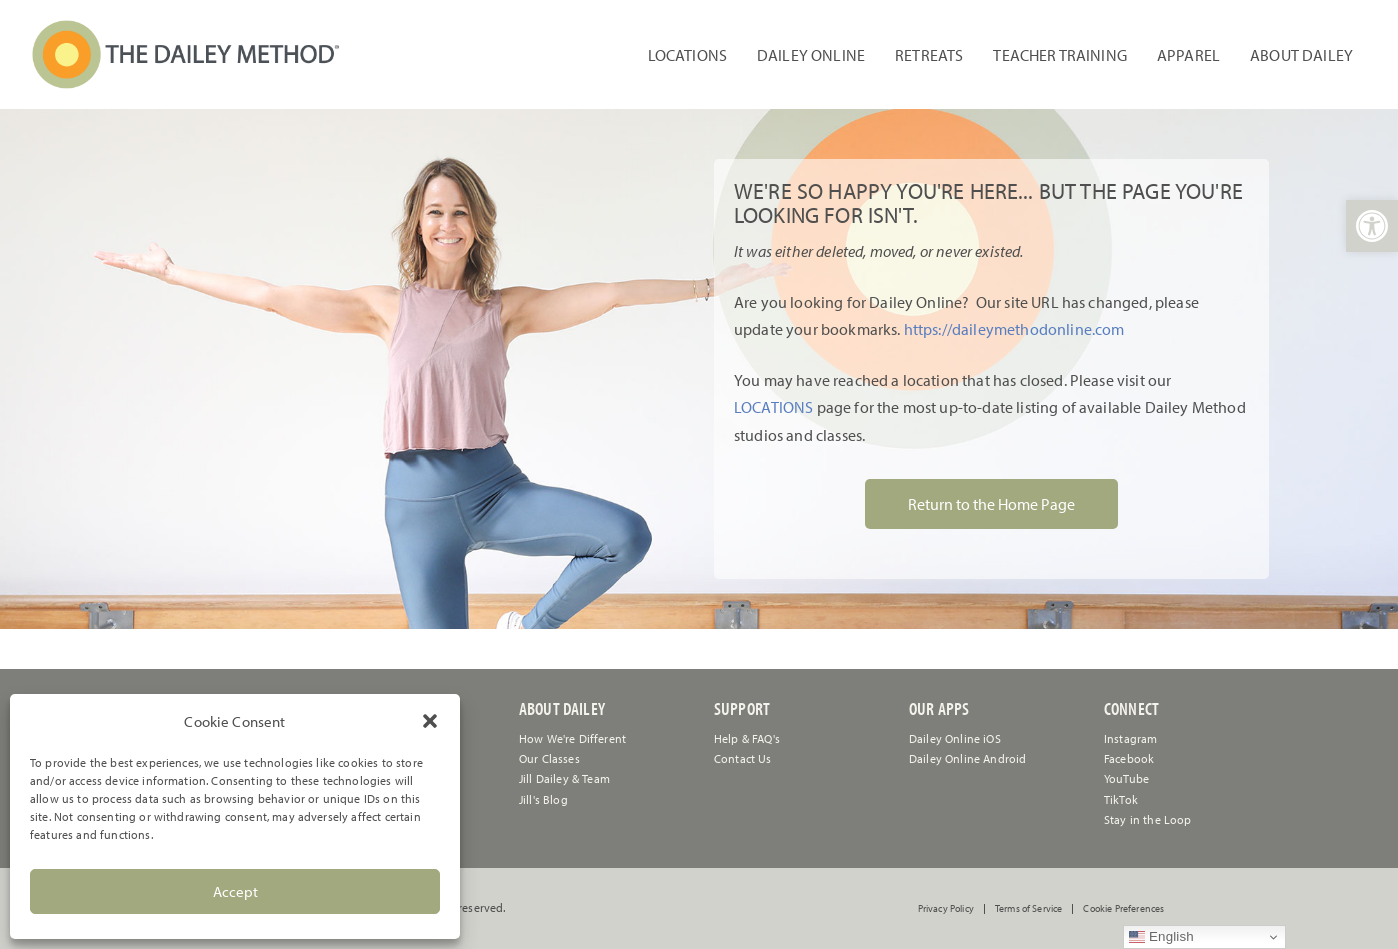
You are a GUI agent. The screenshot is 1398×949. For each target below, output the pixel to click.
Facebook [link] (1129, 758)
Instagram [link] (1130, 738)
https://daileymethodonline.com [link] (1014, 329)
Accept (235, 891)
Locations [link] (687, 55)
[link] (1372, 226)
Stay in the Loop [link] (1148, 819)
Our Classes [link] (549, 758)
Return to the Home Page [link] (991, 504)
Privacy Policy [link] (946, 909)
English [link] (1161, 937)
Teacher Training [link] (1060, 55)
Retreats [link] (929, 55)
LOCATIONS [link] (773, 407)
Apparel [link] (1188, 55)
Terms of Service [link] (1029, 909)
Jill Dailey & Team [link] (564, 778)
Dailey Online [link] (811, 55)
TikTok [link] (1121, 799)
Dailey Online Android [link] (967, 758)
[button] (430, 721)
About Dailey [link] (1301, 55)
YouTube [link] (1126, 778)
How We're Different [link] (572, 738)
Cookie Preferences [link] (1123, 909)
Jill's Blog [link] (543, 799)
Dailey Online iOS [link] (955, 738)
